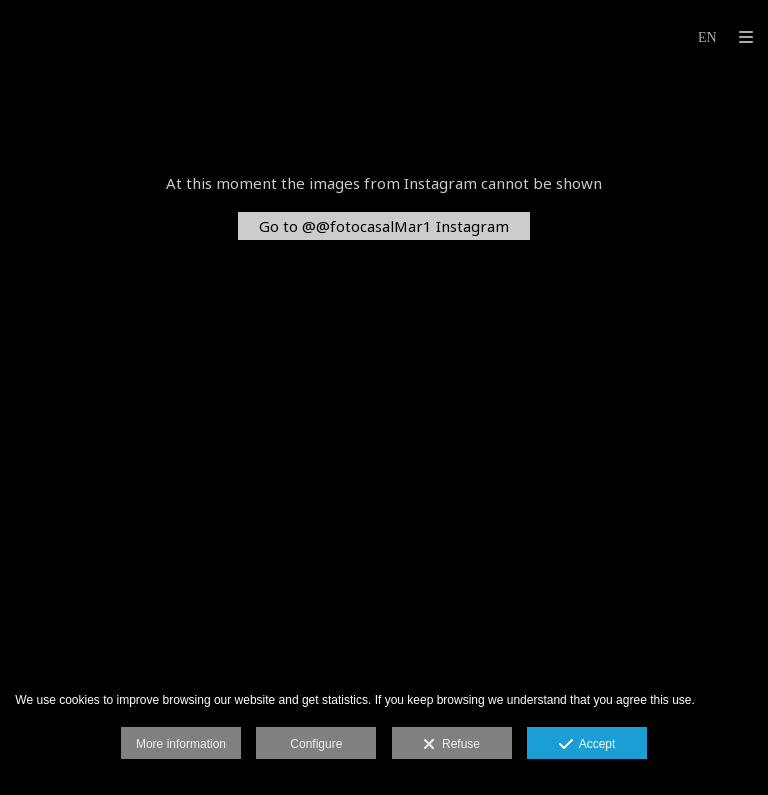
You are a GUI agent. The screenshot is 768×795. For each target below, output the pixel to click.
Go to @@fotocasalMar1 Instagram (384, 226)
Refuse (451, 745)
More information (181, 744)
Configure (316, 744)
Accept (587, 745)
